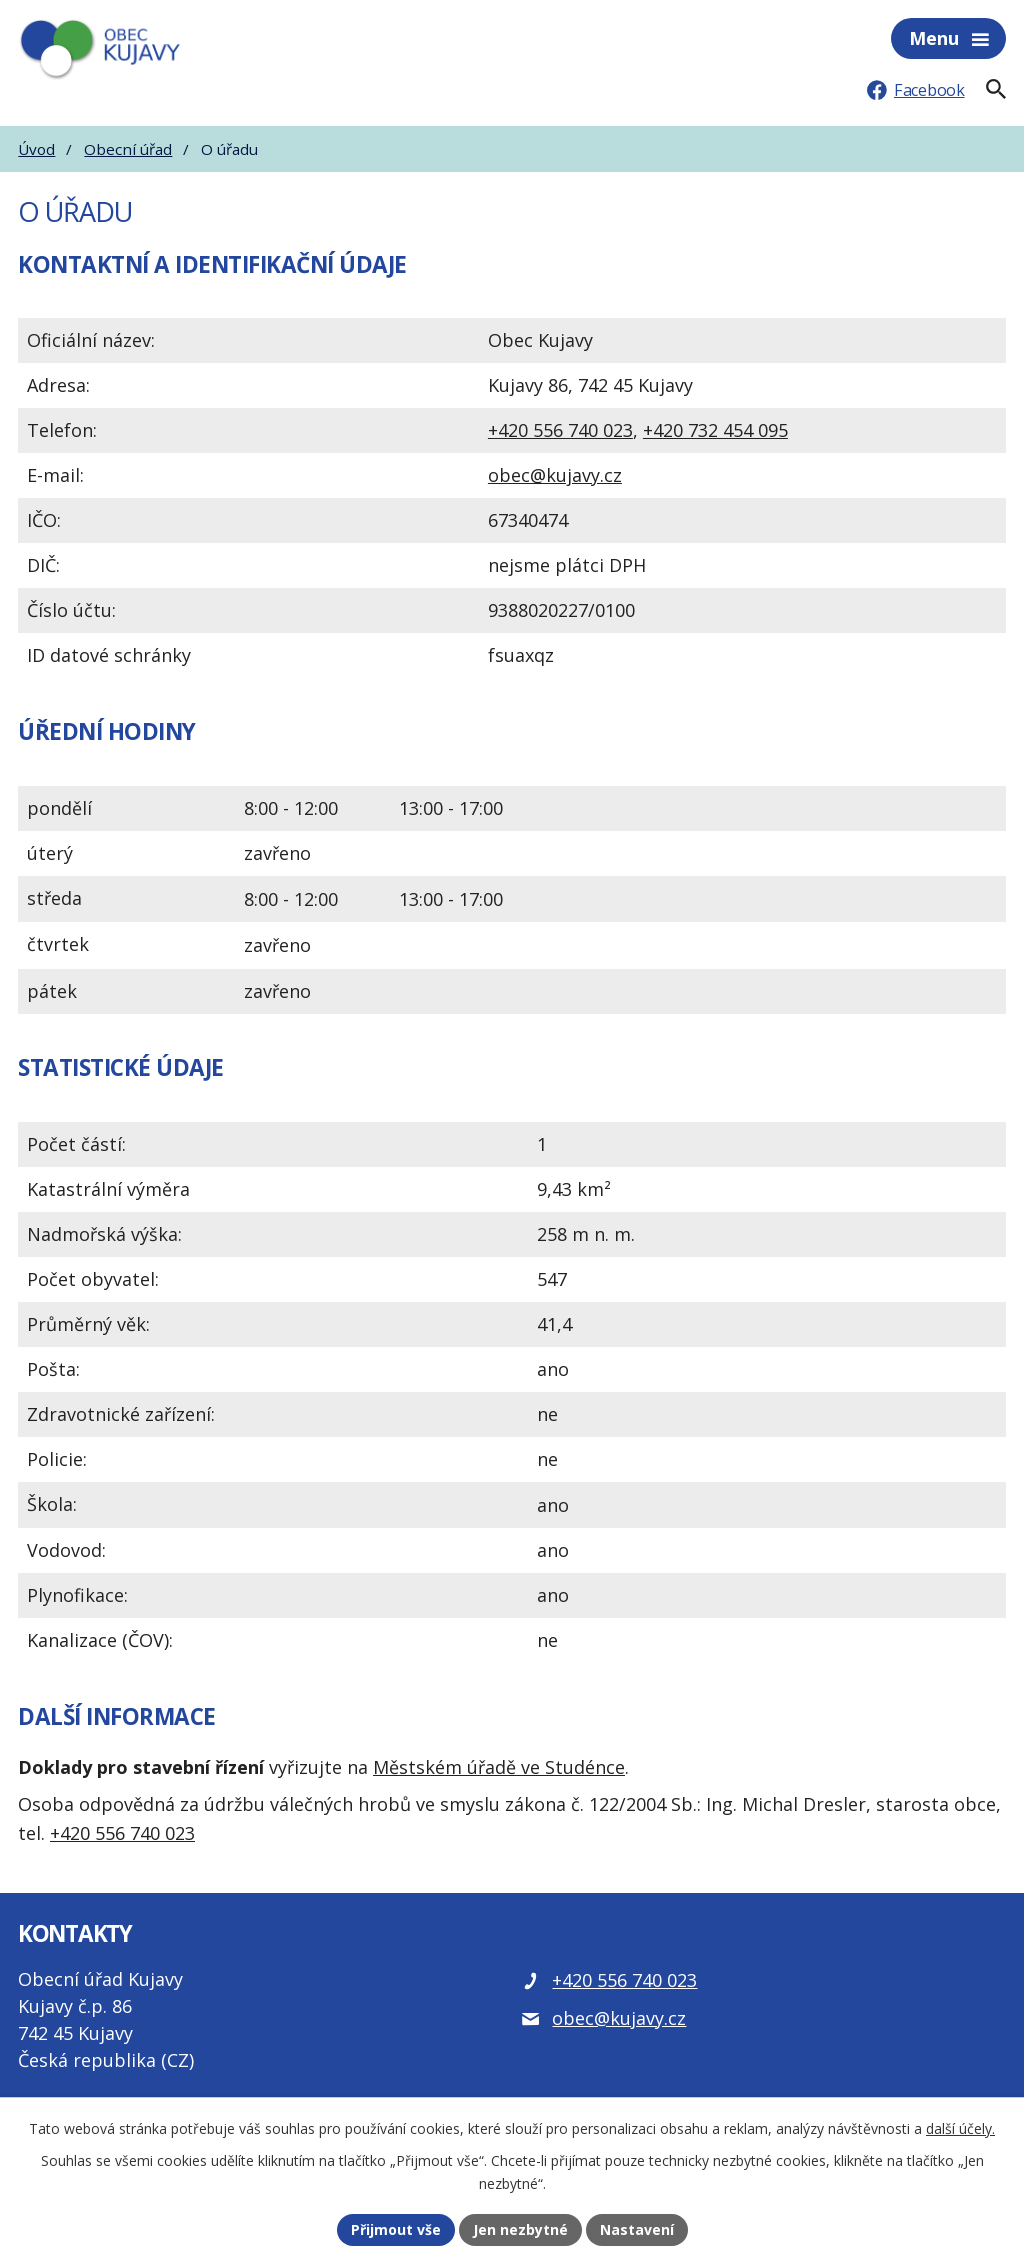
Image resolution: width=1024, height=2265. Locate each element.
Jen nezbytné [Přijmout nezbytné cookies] (520, 2229)
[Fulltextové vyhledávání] (996, 89)
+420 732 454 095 (715, 430)
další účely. (960, 2128)
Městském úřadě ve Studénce (499, 1767)
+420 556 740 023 (560, 430)
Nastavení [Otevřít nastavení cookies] (637, 2229)
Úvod (36, 149)
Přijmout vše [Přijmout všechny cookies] (396, 2229)
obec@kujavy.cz (555, 475)
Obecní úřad (128, 149)
